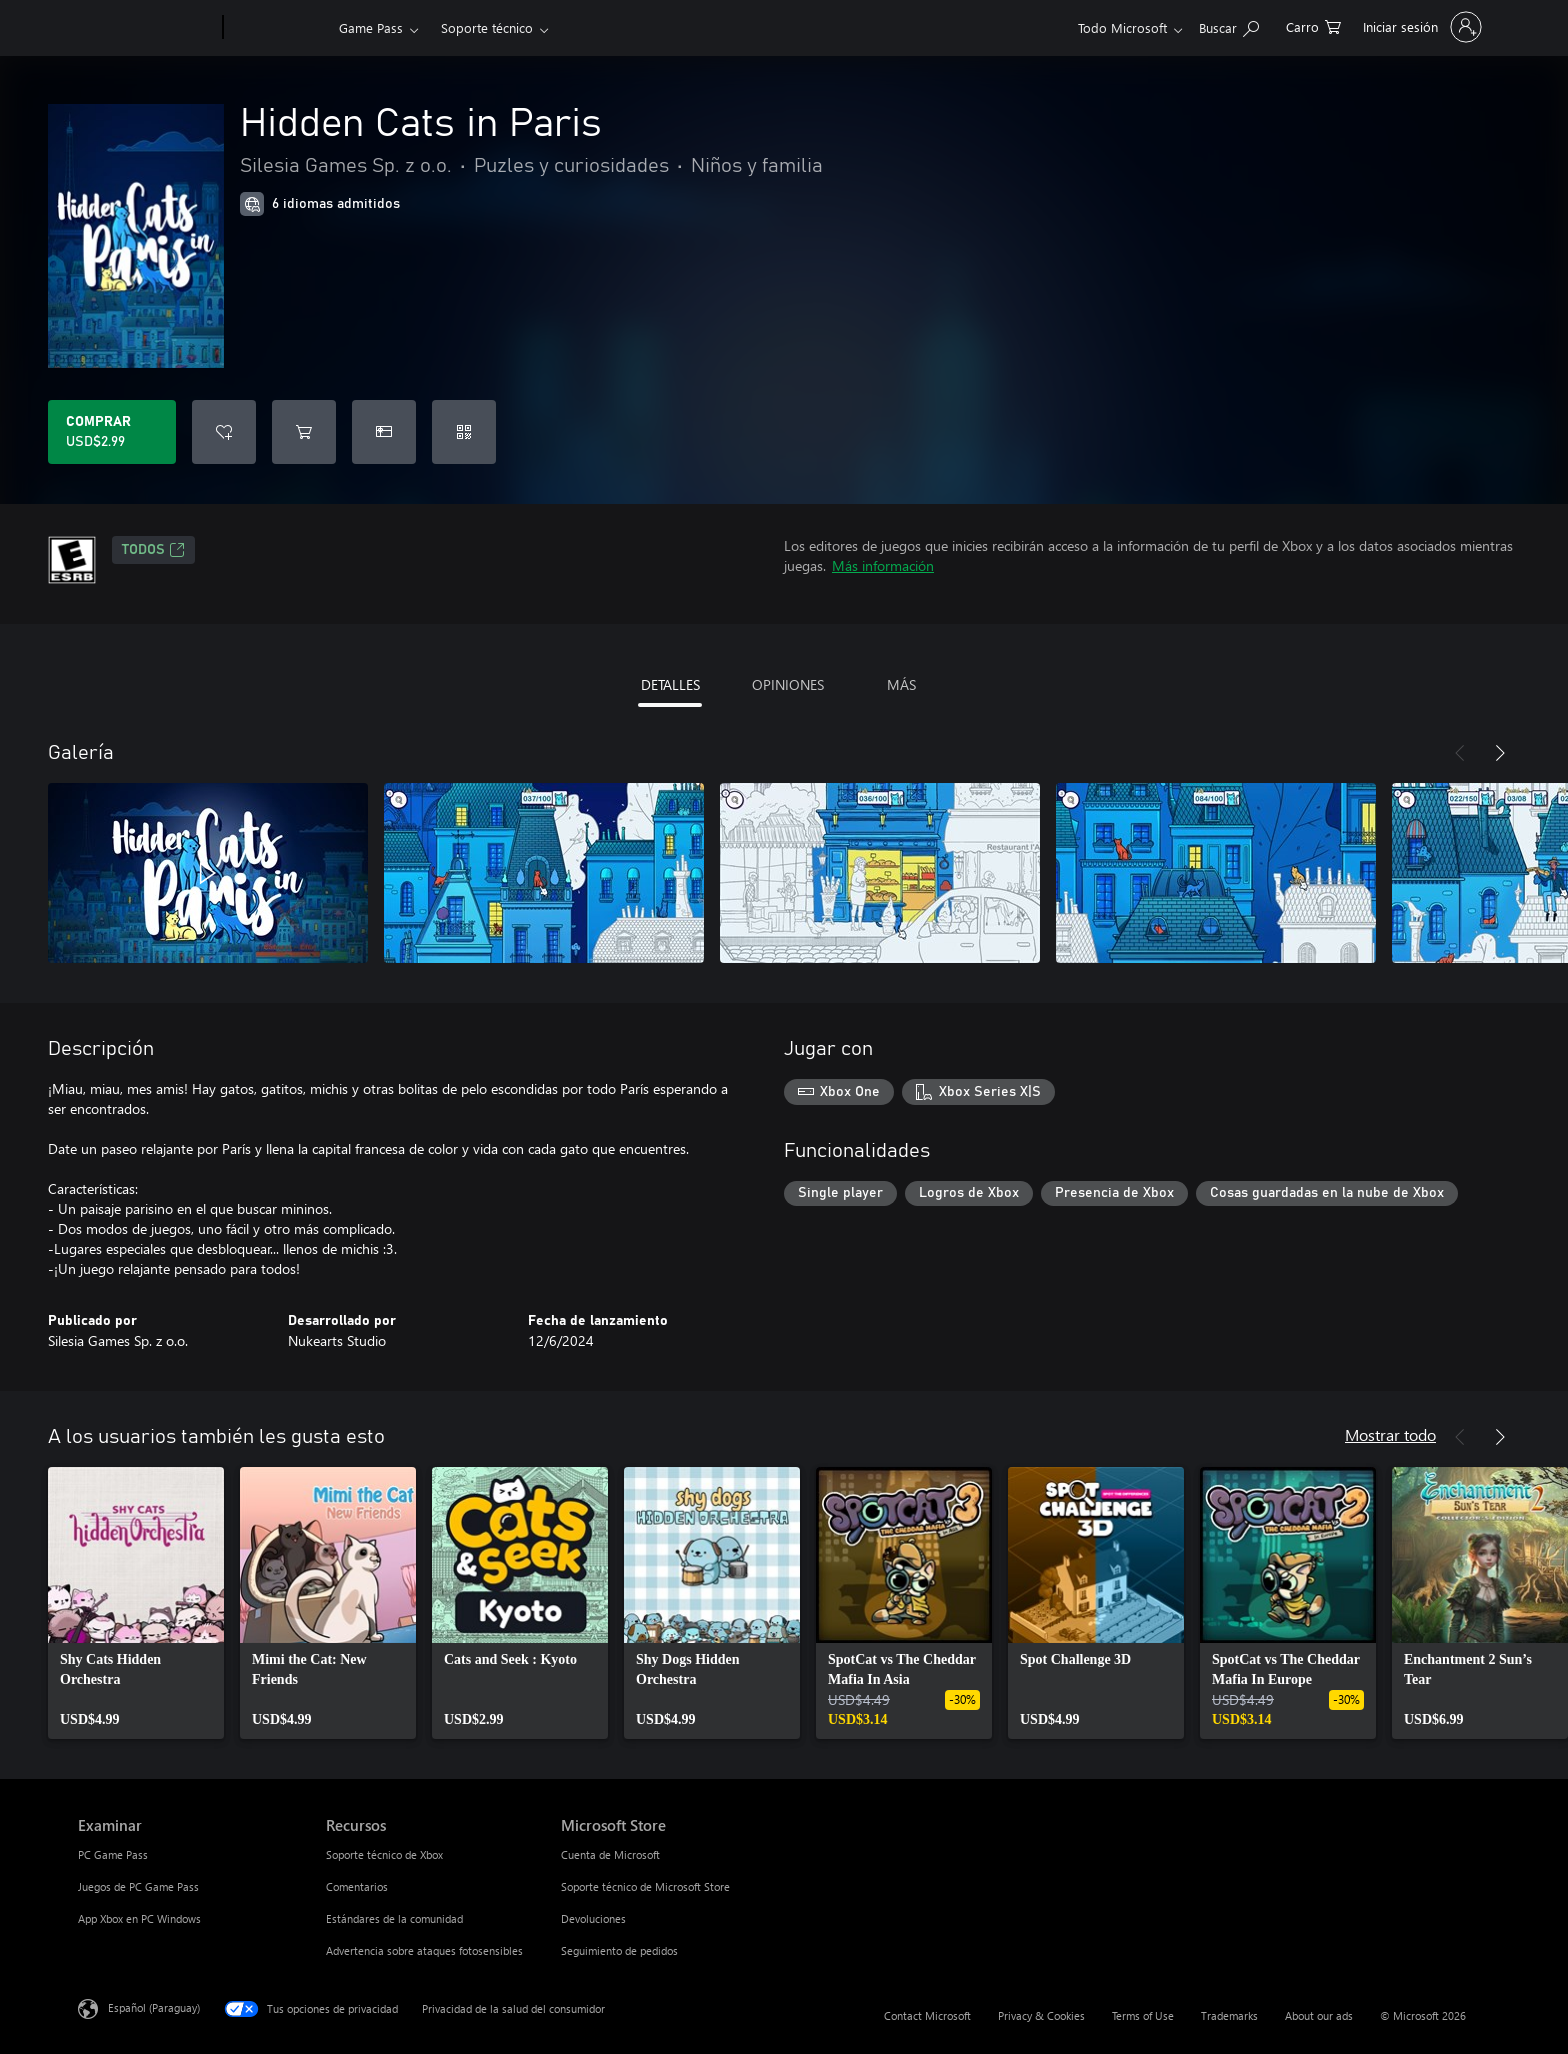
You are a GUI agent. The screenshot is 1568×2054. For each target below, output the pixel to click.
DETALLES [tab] (670, 684)
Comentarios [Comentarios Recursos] (357, 1886)
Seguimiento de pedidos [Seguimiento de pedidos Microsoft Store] (619, 1950)
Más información (883, 565)
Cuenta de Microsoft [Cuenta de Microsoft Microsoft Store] (610, 1854)
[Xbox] (278, 28)
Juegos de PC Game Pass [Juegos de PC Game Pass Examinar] (138, 1886)
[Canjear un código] (464, 432)
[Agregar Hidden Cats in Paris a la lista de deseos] (224, 432)
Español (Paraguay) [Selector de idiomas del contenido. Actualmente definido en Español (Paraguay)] (154, 2007)
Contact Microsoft (927, 2015)
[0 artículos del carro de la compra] (1313, 25)
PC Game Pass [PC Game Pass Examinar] (113, 1854)
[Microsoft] (146, 28)
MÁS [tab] (901, 684)
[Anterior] (1460, 753)
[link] (136, 1603)
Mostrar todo (1390, 1434)
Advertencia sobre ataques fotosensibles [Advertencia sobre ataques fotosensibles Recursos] (424, 1950)
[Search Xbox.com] (1229, 25)
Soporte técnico (487, 27)
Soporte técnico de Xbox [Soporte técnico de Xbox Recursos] (384, 1854)
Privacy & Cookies (1041, 2015)
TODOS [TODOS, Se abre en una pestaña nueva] (153, 550)
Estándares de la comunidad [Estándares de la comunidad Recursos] (394, 1918)
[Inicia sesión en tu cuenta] (1420, 27)
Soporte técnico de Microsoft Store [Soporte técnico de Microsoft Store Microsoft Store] (645, 1886)
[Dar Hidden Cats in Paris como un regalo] (384, 432)
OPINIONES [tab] (788, 684)
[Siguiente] (1500, 753)
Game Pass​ (371, 27)
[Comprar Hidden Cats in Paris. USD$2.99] (112, 432)
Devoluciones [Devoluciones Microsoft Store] (593, 1918)
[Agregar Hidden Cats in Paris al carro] (304, 432)
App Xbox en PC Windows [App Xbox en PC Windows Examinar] (139, 1918)
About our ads (1319, 2015)
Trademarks (1229, 2015)
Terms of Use (1143, 2015)
